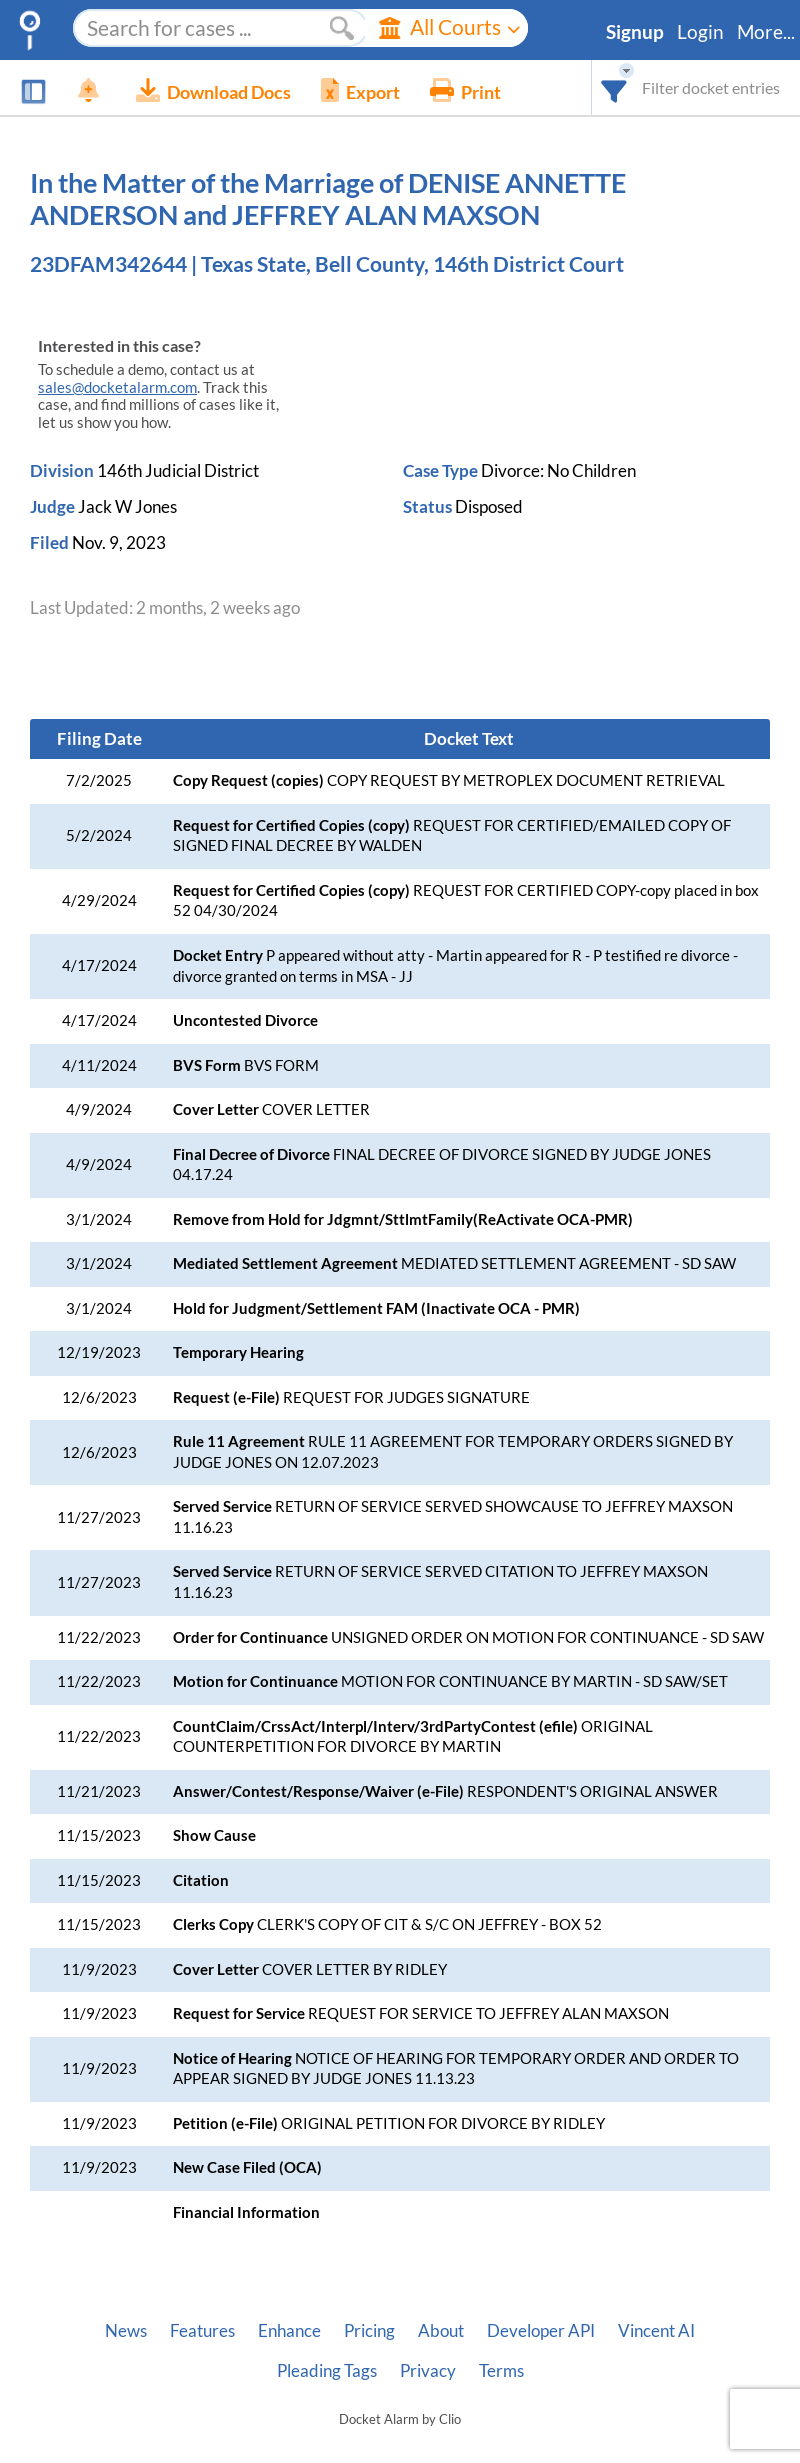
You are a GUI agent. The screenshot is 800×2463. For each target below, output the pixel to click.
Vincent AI (656, 2331)
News (126, 2331)
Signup (635, 32)
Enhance (289, 2331)
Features (202, 2331)
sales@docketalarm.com (117, 387)
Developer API (541, 2331)
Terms (501, 2371)
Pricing (369, 2331)
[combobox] (614, 87)
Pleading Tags (327, 2371)
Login (700, 32)
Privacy (428, 2371)
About (441, 2331)
